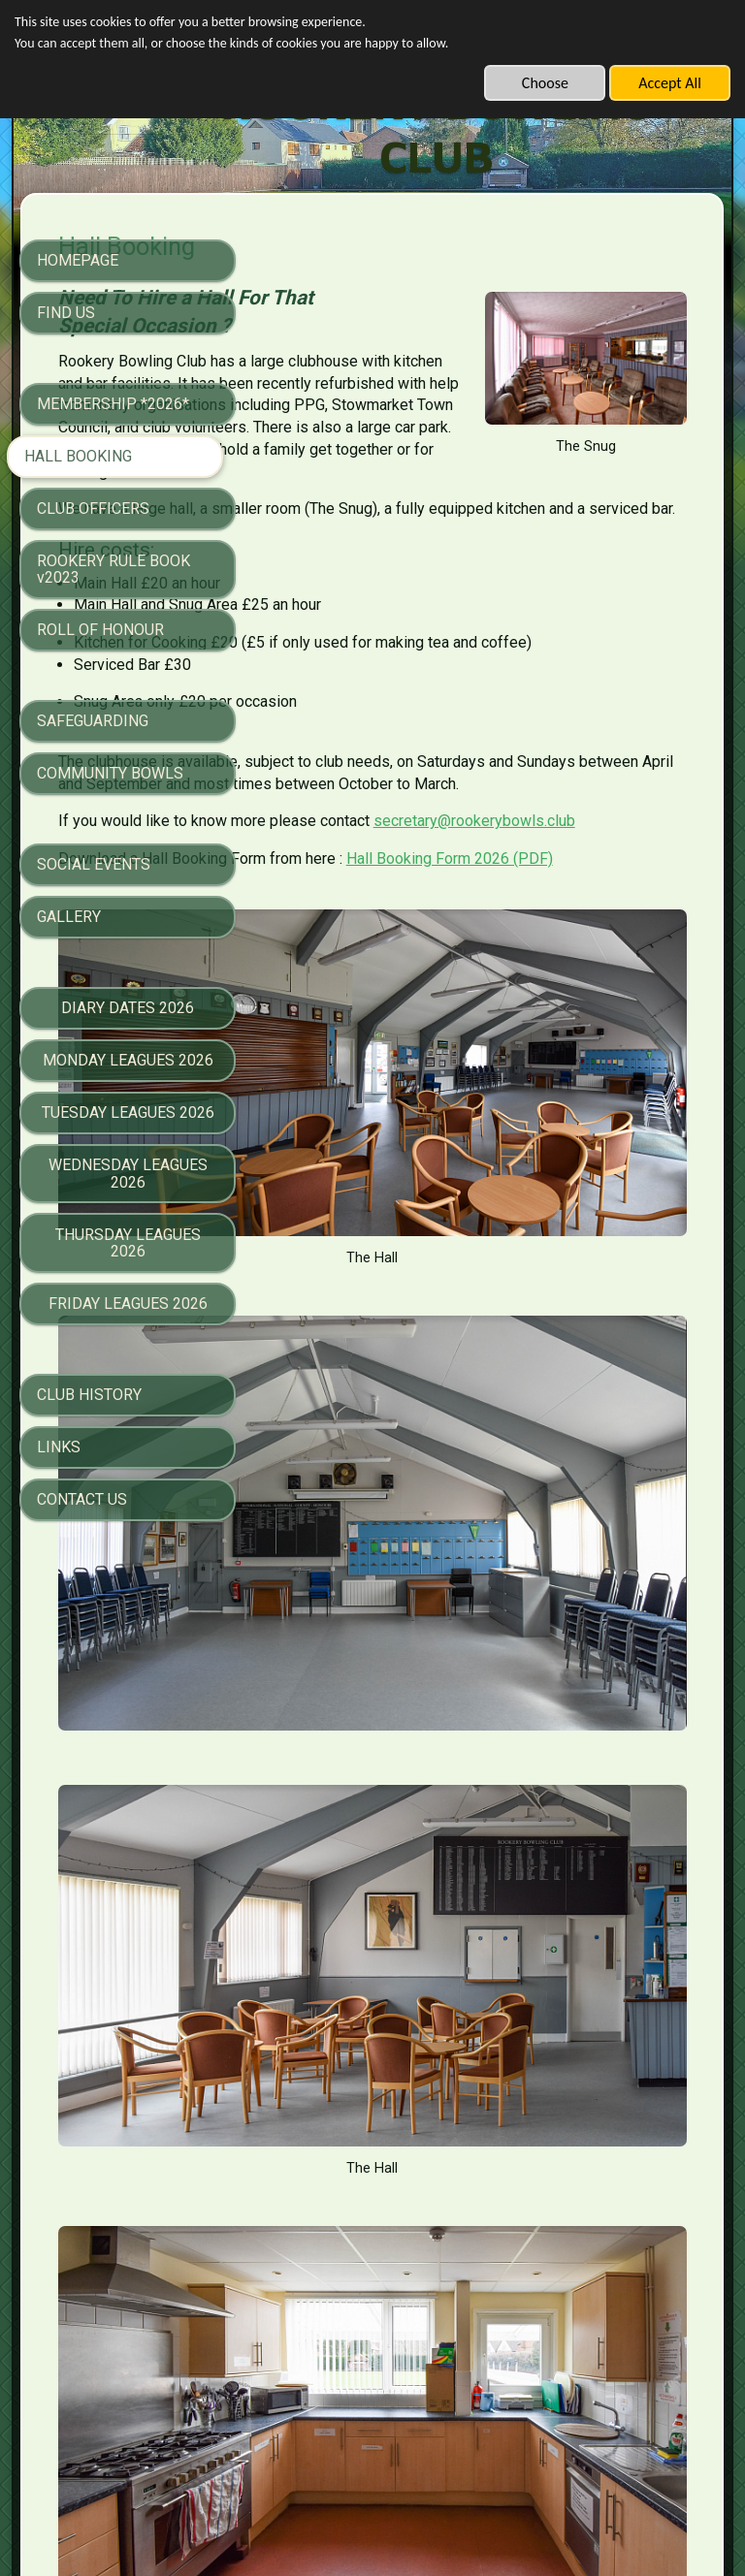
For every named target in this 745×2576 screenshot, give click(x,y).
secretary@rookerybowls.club (421, 931)
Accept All (669, 83)
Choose (545, 83)
